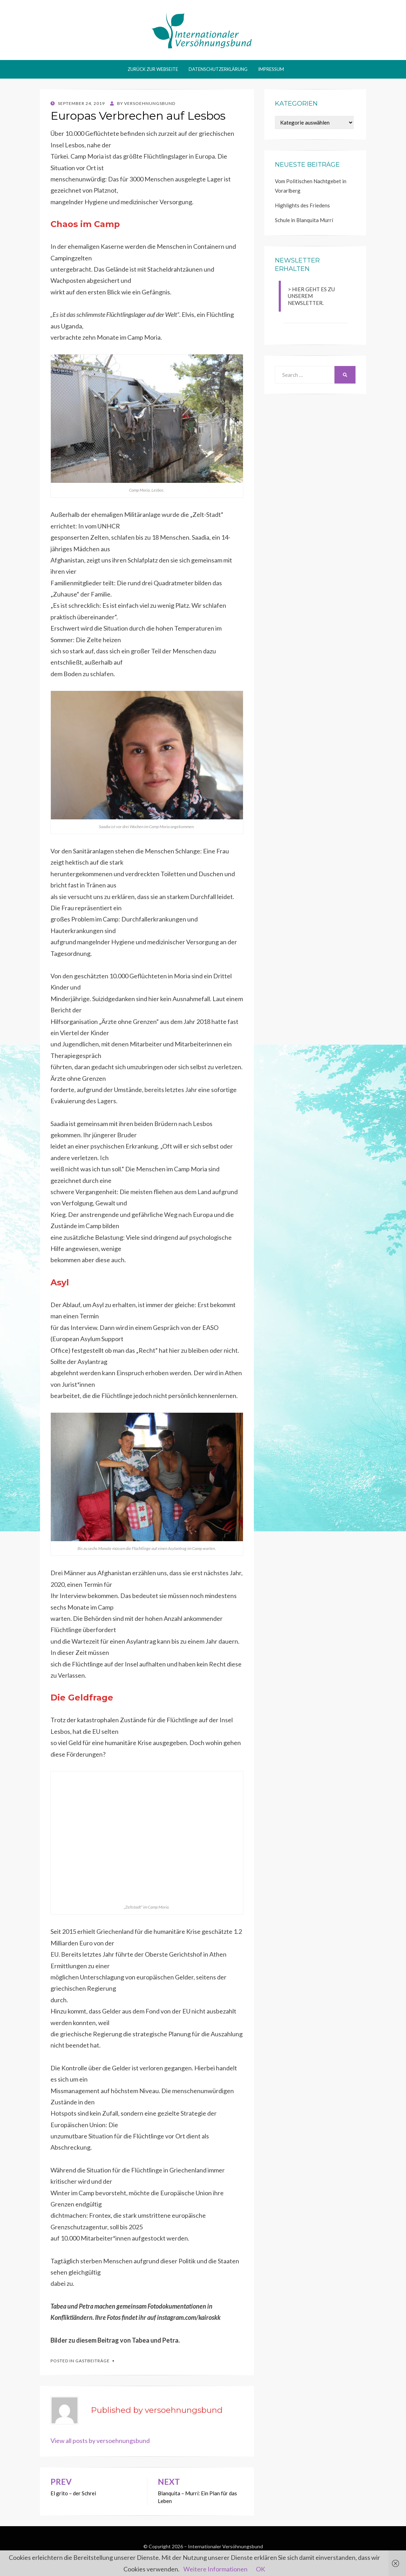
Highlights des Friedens (302, 205)
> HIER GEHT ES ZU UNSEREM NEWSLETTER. (311, 296)
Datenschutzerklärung (218, 69)
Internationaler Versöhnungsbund (225, 2546)
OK (260, 2569)
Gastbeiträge (92, 2360)
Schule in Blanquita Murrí (304, 220)
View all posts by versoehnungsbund (100, 2440)
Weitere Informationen (215, 2569)
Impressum (271, 69)
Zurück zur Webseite (153, 69)
